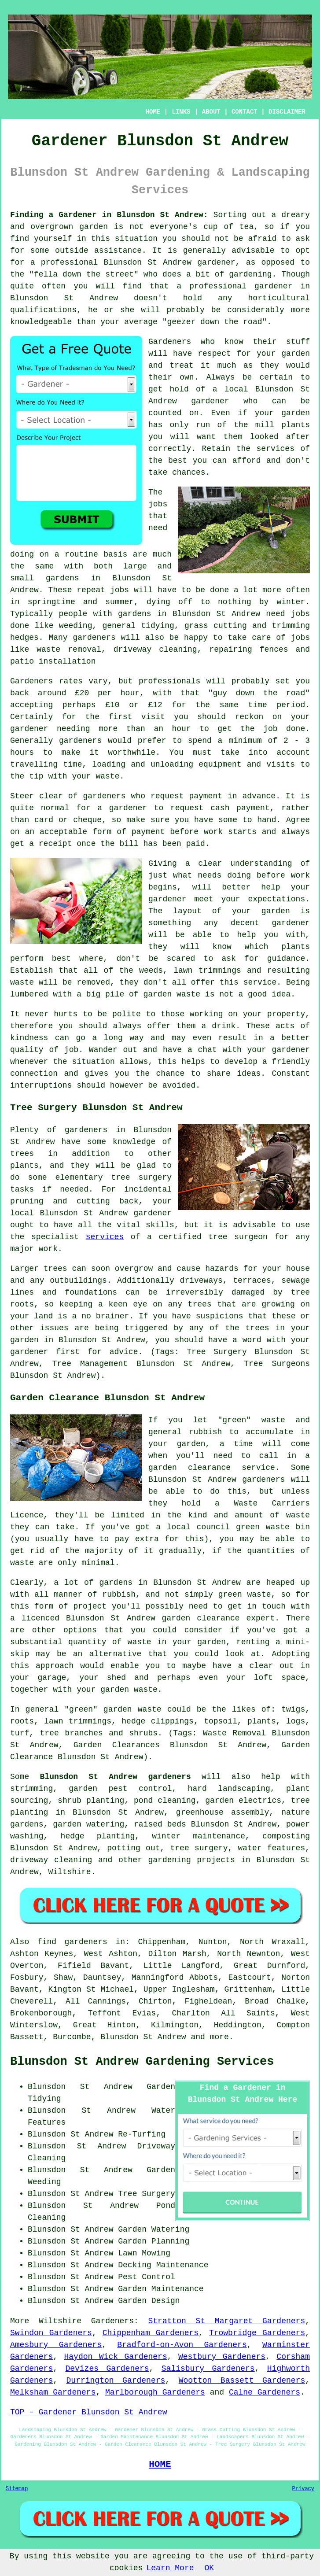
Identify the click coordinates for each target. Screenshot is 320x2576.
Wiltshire (69, 1871)
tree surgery (199, 1848)
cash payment (239, 808)
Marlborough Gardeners (155, 2392)
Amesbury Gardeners (56, 2344)
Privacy (303, 2489)
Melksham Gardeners (53, 2392)
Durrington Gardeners (116, 2380)
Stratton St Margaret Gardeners (226, 2321)
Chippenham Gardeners (151, 2333)
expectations (276, 899)
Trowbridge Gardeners (257, 2333)
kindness (29, 1037)
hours (22, 752)
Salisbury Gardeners (208, 2368)
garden (93, 226)
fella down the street (84, 274)
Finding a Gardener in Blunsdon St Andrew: (109, 214)
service (260, 982)
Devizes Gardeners (107, 2368)
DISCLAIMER (287, 111)
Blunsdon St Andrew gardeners (115, 1776)
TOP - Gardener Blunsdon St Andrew (88, 2412)
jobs (157, 504)
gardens (134, 613)
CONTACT (244, 111)
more (219, 2037)
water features (271, 1848)
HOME (153, 111)
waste (107, 776)
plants (295, 425)
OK (209, 2568)
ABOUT (211, 111)
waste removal (69, 649)
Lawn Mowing (144, 2253)
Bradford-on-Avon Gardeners (181, 2344)
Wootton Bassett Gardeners (242, 2380)
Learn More (170, 2568)
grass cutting (215, 625)
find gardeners (72, 1942)
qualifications (43, 310)
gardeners (94, 637)
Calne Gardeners (264, 2392)
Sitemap (17, 2489)
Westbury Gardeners (221, 2356)
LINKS (181, 111)
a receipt (50, 843)
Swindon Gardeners (51, 2333)
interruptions (41, 1085)
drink (223, 1026)
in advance (252, 796)
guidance (286, 958)
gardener (29, 728)
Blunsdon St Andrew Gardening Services (142, 2061)
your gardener (278, 1049)
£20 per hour (107, 693)
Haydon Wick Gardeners (115, 2356)
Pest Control (146, 2277)
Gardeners (169, 341)
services (275, 448)
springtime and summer (81, 602)
